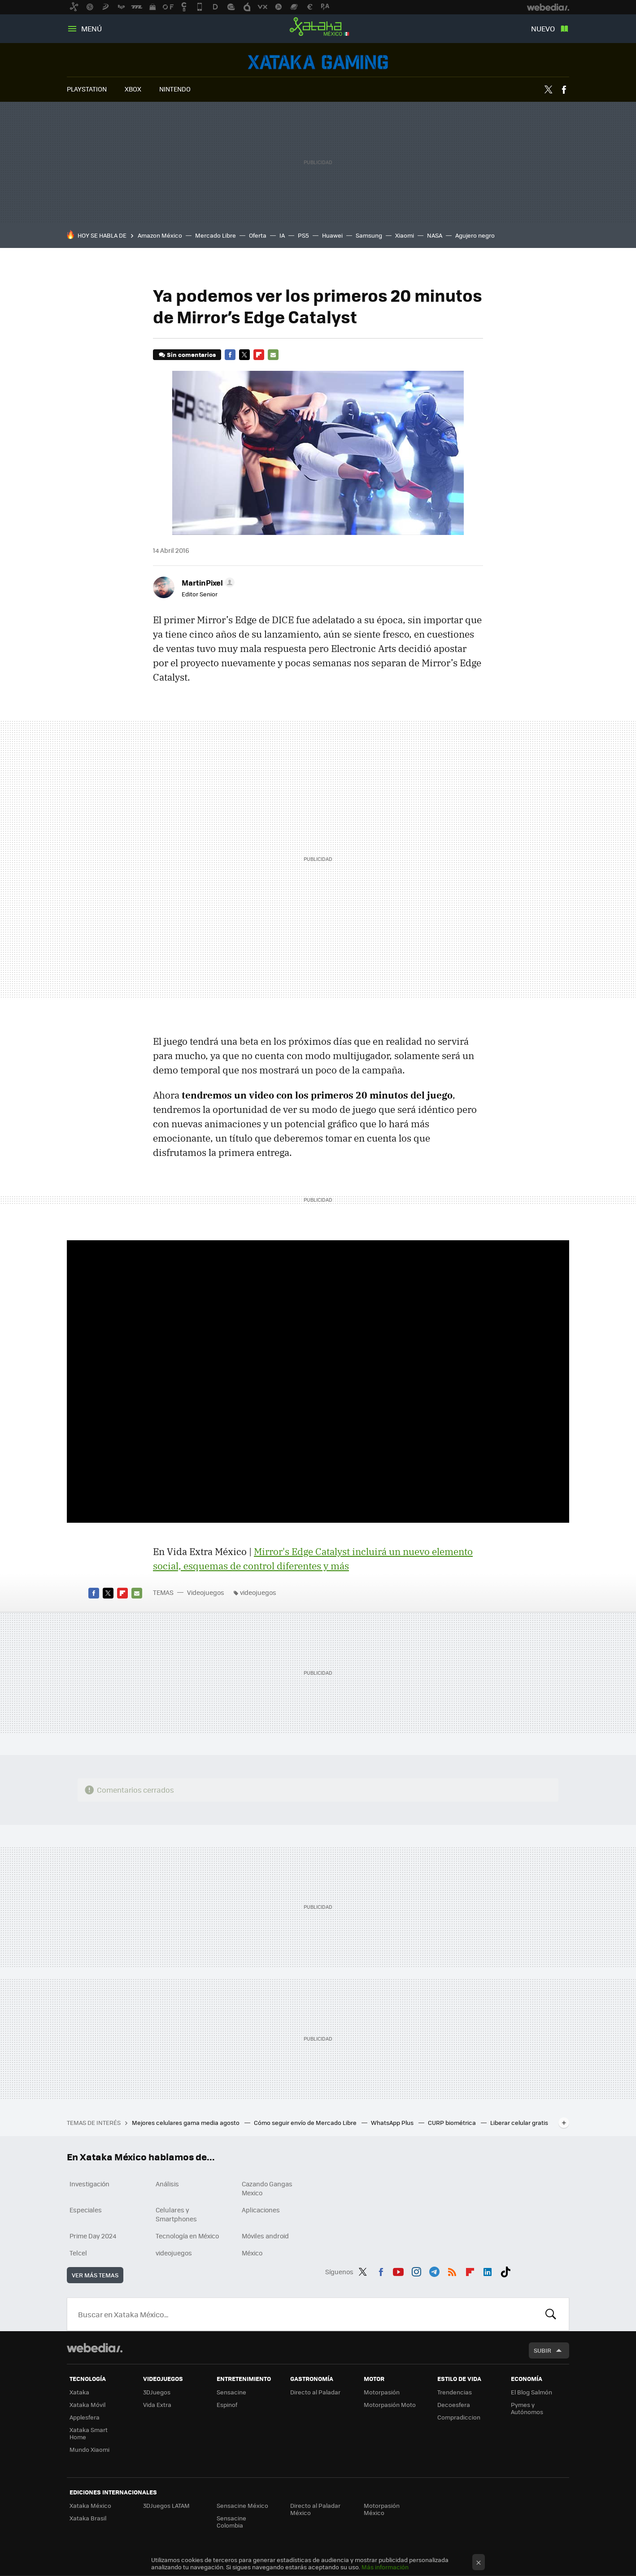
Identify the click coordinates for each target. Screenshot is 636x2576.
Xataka (79, 2392)
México (252, 2252)
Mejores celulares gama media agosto (186, 2122)
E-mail (273, 354)
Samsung (369, 235)
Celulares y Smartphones (176, 2214)
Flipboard (258, 354)
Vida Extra (157, 2404)
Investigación (89, 2183)
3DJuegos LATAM (166, 2505)
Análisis (167, 2183)
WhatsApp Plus (393, 2122)
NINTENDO (175, 88)
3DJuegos (156, 2392)
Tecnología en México (187, 2235)
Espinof (227, 2404)
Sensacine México (242, 2505)
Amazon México (160, 235)
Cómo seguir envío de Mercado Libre (306, 2122)
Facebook (563, 89)
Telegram (434, 2270)
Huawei (332, 235)
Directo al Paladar (315, 2392)
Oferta (257, 235)
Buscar (551, 2314)
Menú (91, 28)
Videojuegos (318, 62)
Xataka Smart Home (89, 2433)
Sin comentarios (191, 354)
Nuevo (543, 28)
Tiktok (505, 2270)
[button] (207, 582)
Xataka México (318, 26)
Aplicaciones (261, 2209)
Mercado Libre (215, 235)
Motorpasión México (382, 2509)
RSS (452, 2270)
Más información (385, 2567)
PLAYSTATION (87, 88)
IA (282, 235)
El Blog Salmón (531, 2392)
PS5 (303, 235)
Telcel (78, 2252)
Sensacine (231, 2392)
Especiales (86, 2209)
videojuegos (258, 1592)
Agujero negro (475, 235)
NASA (434, 235)
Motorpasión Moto (390, 2404)
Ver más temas (95, 2275)
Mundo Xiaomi (89, 2449)
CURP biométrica (452, 2122)
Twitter (548, 89)
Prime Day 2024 (93, 2235)
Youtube (398, 2270)
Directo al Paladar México (315, 2509)
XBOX (133, 88)
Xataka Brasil (88, 2518)
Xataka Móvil (87, 2404)
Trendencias (454, 2392)
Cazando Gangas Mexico (267, 2188)
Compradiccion (458, 2417)
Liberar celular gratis (519, 2122)
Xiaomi (404, 235)
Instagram (416, 2270)
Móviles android (265, 2235)
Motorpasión (382, 2392)
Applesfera (85, 2417)
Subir (542, 2350)
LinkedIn (487, 2270)
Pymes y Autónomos (527, 2408)
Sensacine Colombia (231, 2521)
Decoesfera (453, 2404)
